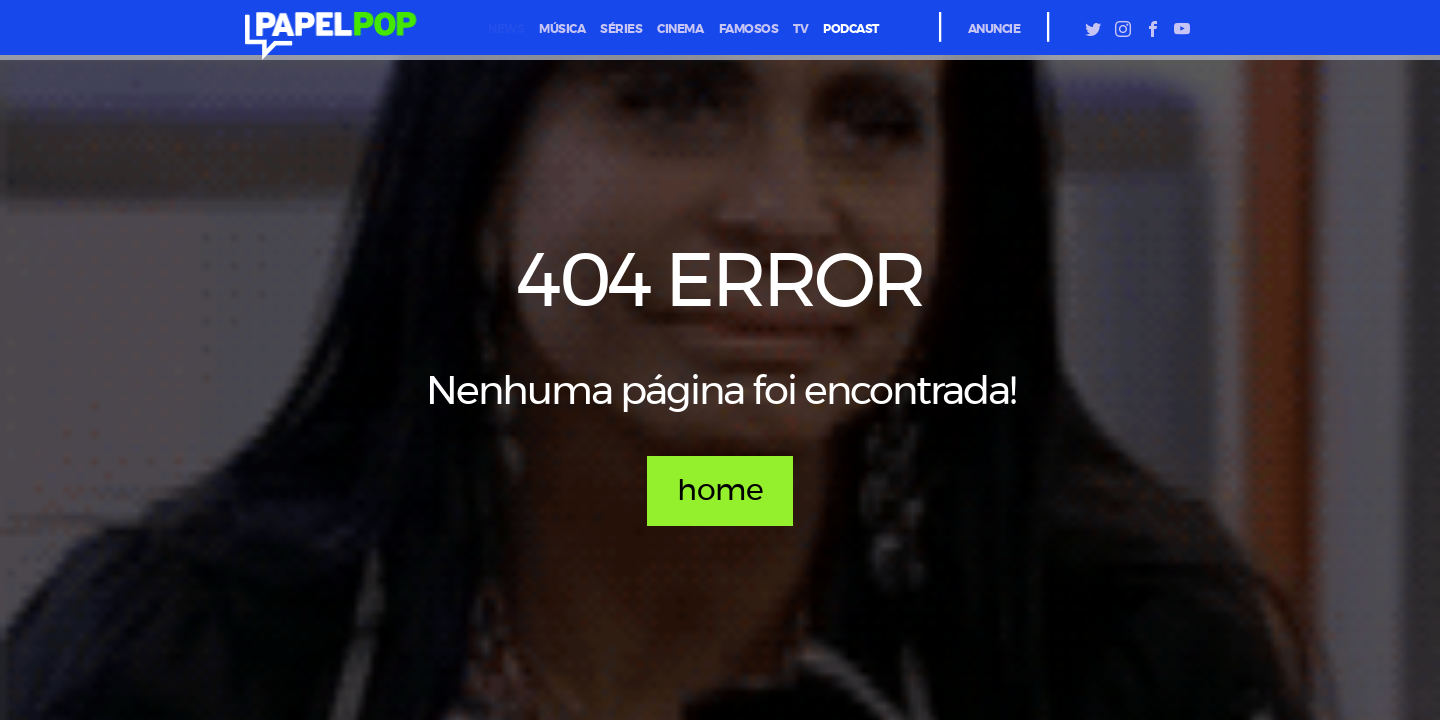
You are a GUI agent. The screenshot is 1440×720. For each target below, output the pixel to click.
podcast (851, 29)
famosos (749, 29)
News (506, 29)
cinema (680, 29)
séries (621, 29)
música (562, 29)
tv (800, 29)
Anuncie (994, 29)
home (720, 491)
